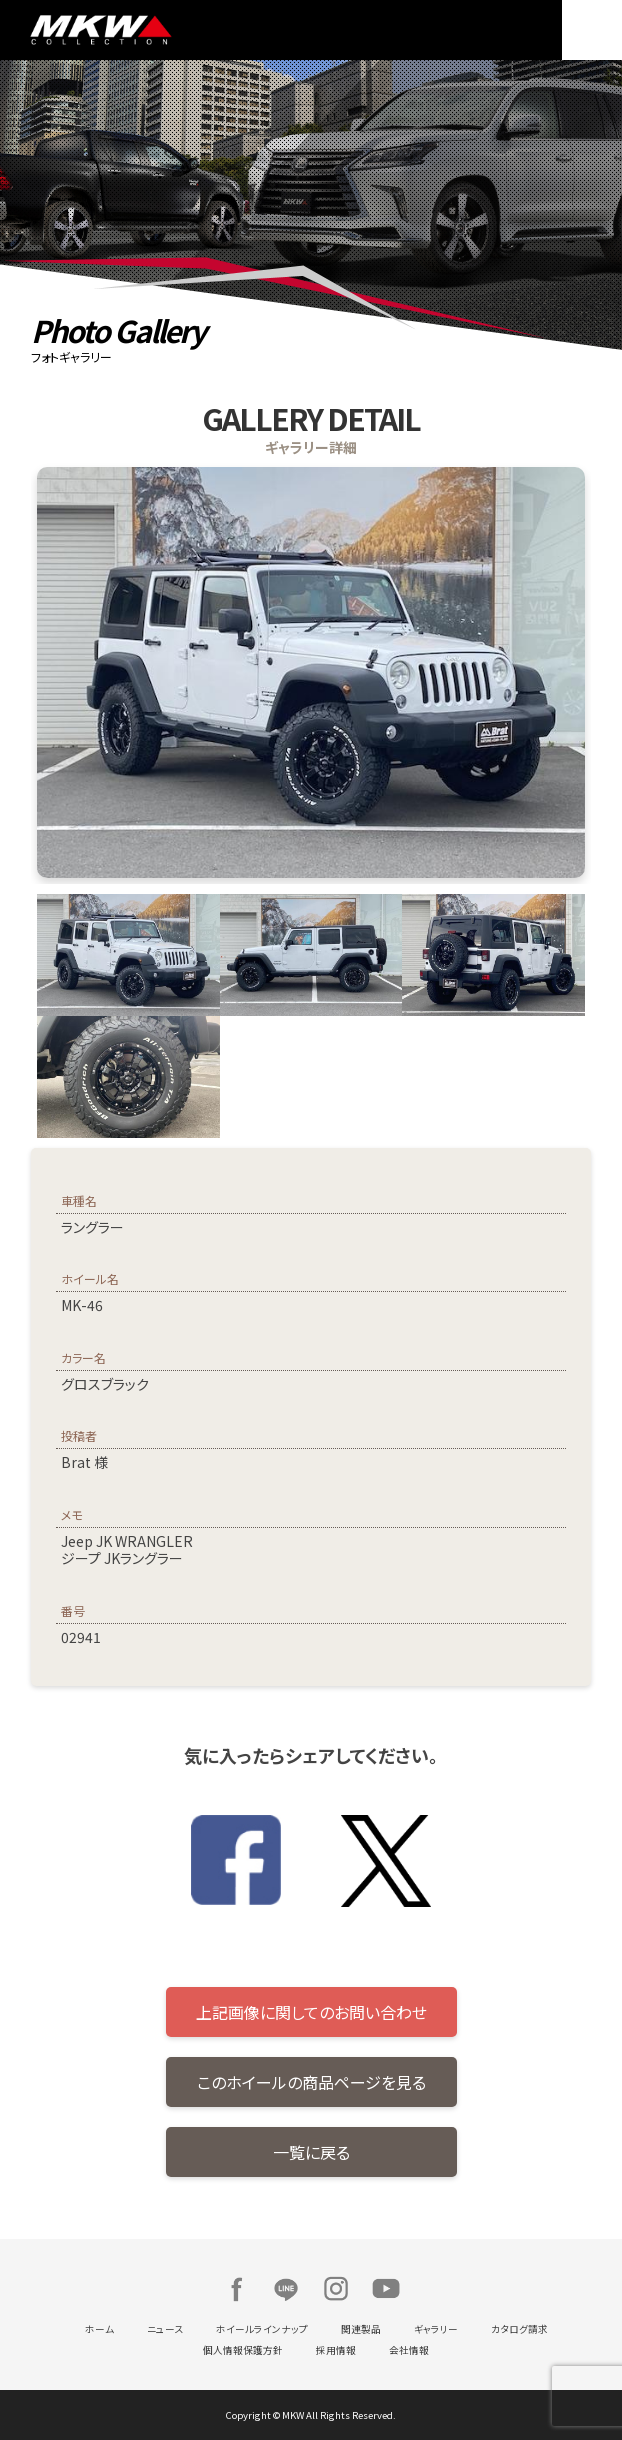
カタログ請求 (519, 2329)
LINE (286, 2289)
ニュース (165, 2329)
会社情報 (409, 2350)
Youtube (386, 2289)
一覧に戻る (311, 2152)
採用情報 (336, 2350)
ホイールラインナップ (262, 2329)
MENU (592, 30)
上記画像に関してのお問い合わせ (311, 2012)
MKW (165, 30)
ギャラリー (436, 2329)
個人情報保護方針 (243, 2350)
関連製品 (361, 2329)
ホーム (99, 2329)
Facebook (236, 2289)
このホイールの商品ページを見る (311, 2082)
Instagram (336, 2289)
